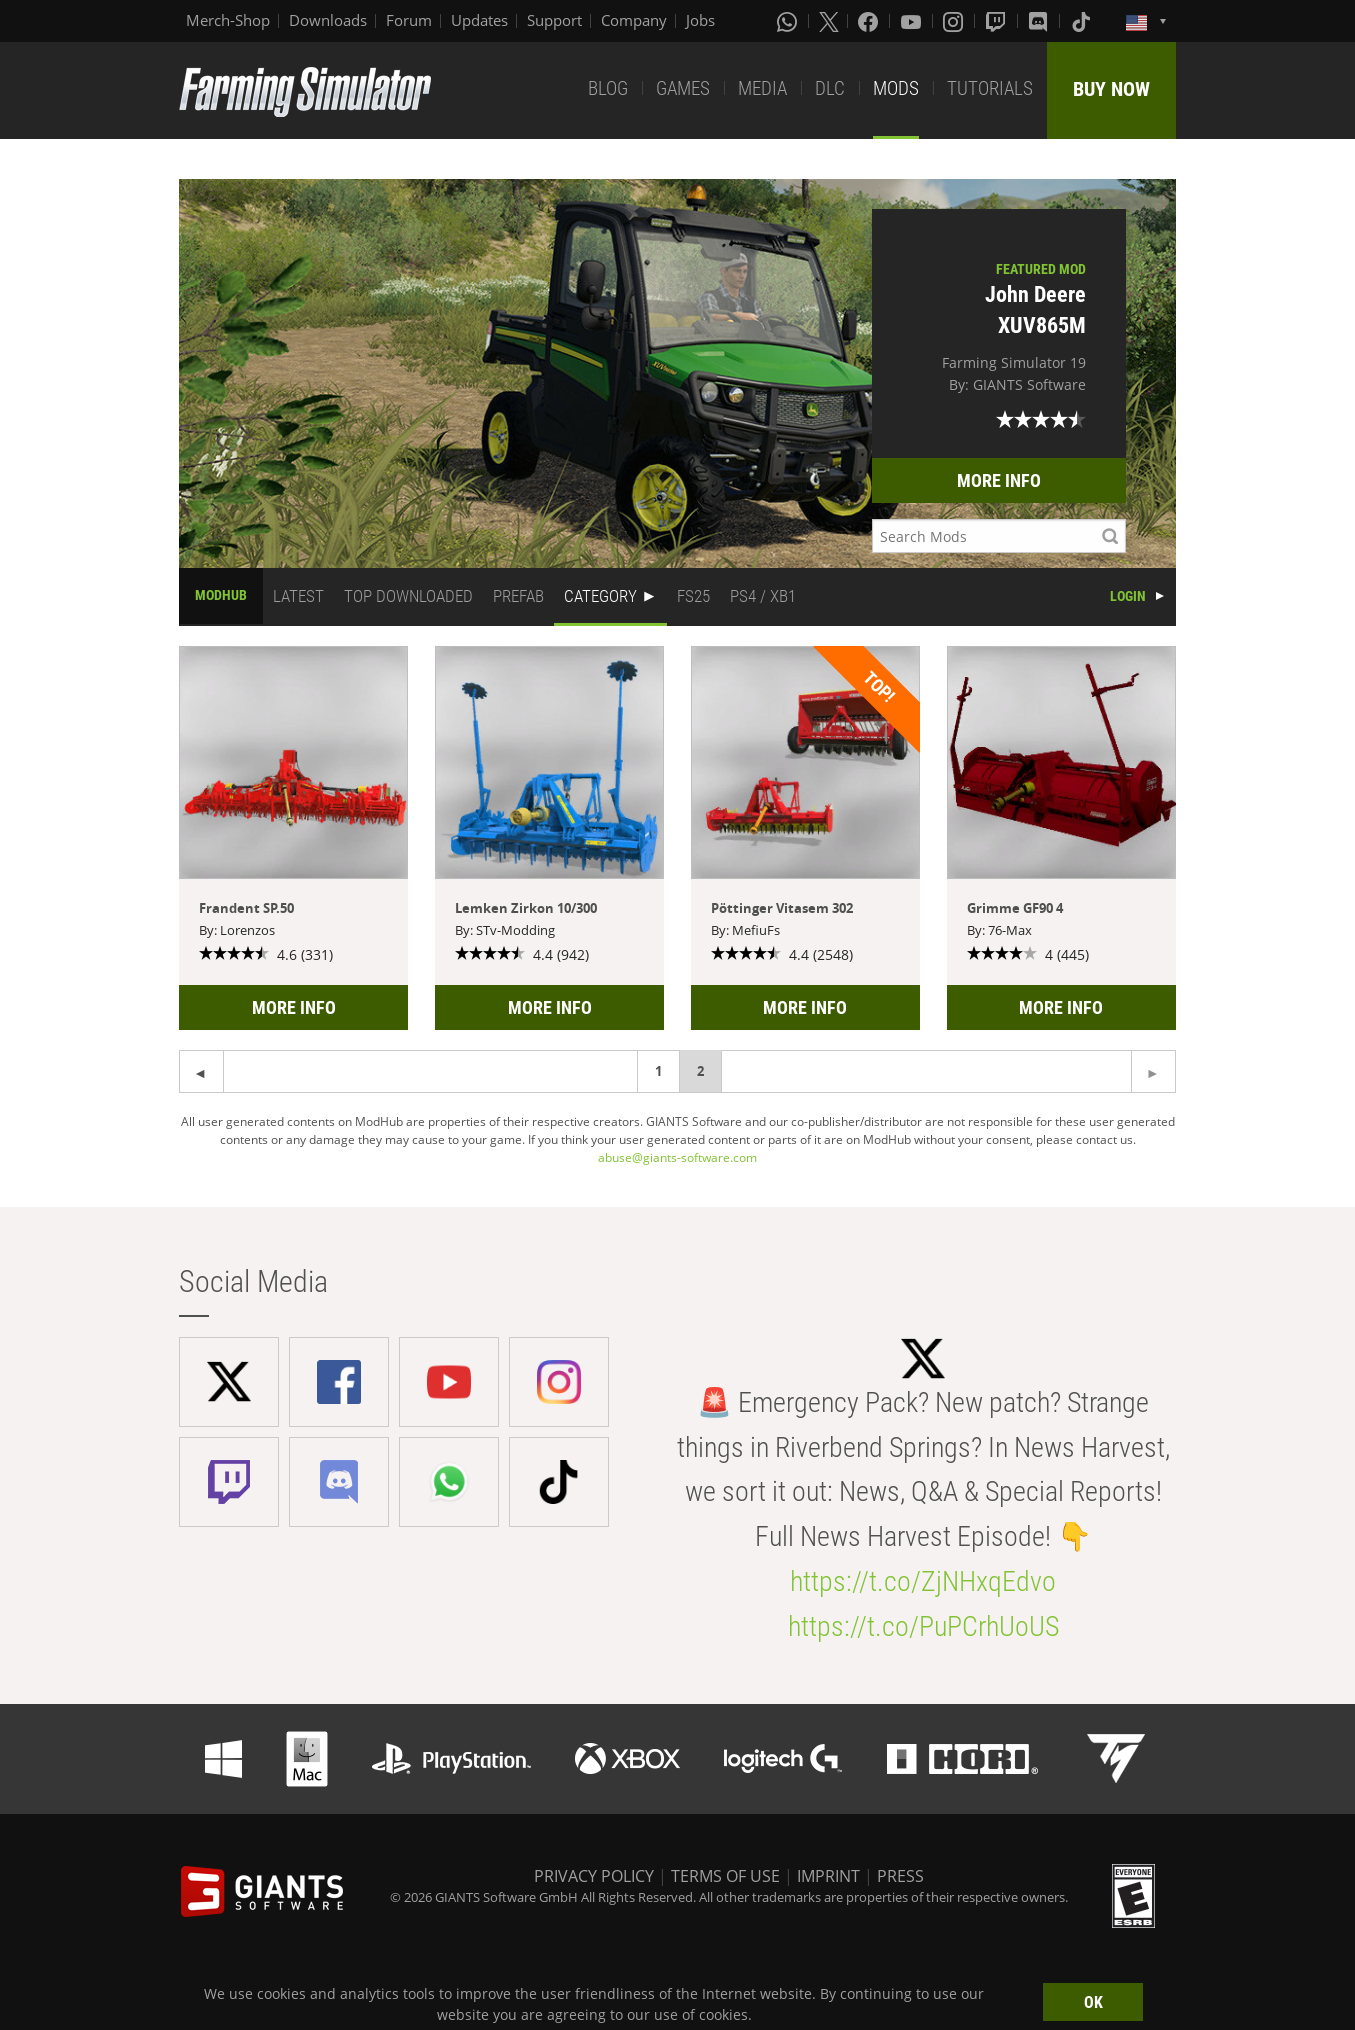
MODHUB (221, 595)
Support (554, 20)
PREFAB (518, 596)
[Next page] (201, 1071)
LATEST (298, 596)
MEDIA (762, 88)
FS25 (693, 596)
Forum (409, 20)
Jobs (700, 20)
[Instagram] (955, 21)
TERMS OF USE (725, 1876)
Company (634, 20)
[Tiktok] (1083, 21)
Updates (479, 20)
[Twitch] (998, 21)
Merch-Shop (228, 20)
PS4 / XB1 (763, 596)
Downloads (328, 20)
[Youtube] (913, 21)
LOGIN (1128, 596)
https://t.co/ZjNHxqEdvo (923, 1581)
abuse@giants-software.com (677, 1157)
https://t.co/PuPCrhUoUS (923, 1626)
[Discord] (1040, 21)
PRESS (900, 1876)
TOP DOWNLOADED (408, 596)
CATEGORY (600, 596)
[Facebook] (870, 21)
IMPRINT (828, 1876)
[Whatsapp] (789, 21)
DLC (830, 88)
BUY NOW (1111, 89)
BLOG (608, 88)
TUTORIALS (990, 88)
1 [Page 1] (658, 1071)
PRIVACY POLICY (594, 1876)
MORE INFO (999, 480)
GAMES (683, 88)
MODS (896, 88)
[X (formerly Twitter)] (829, 21)
